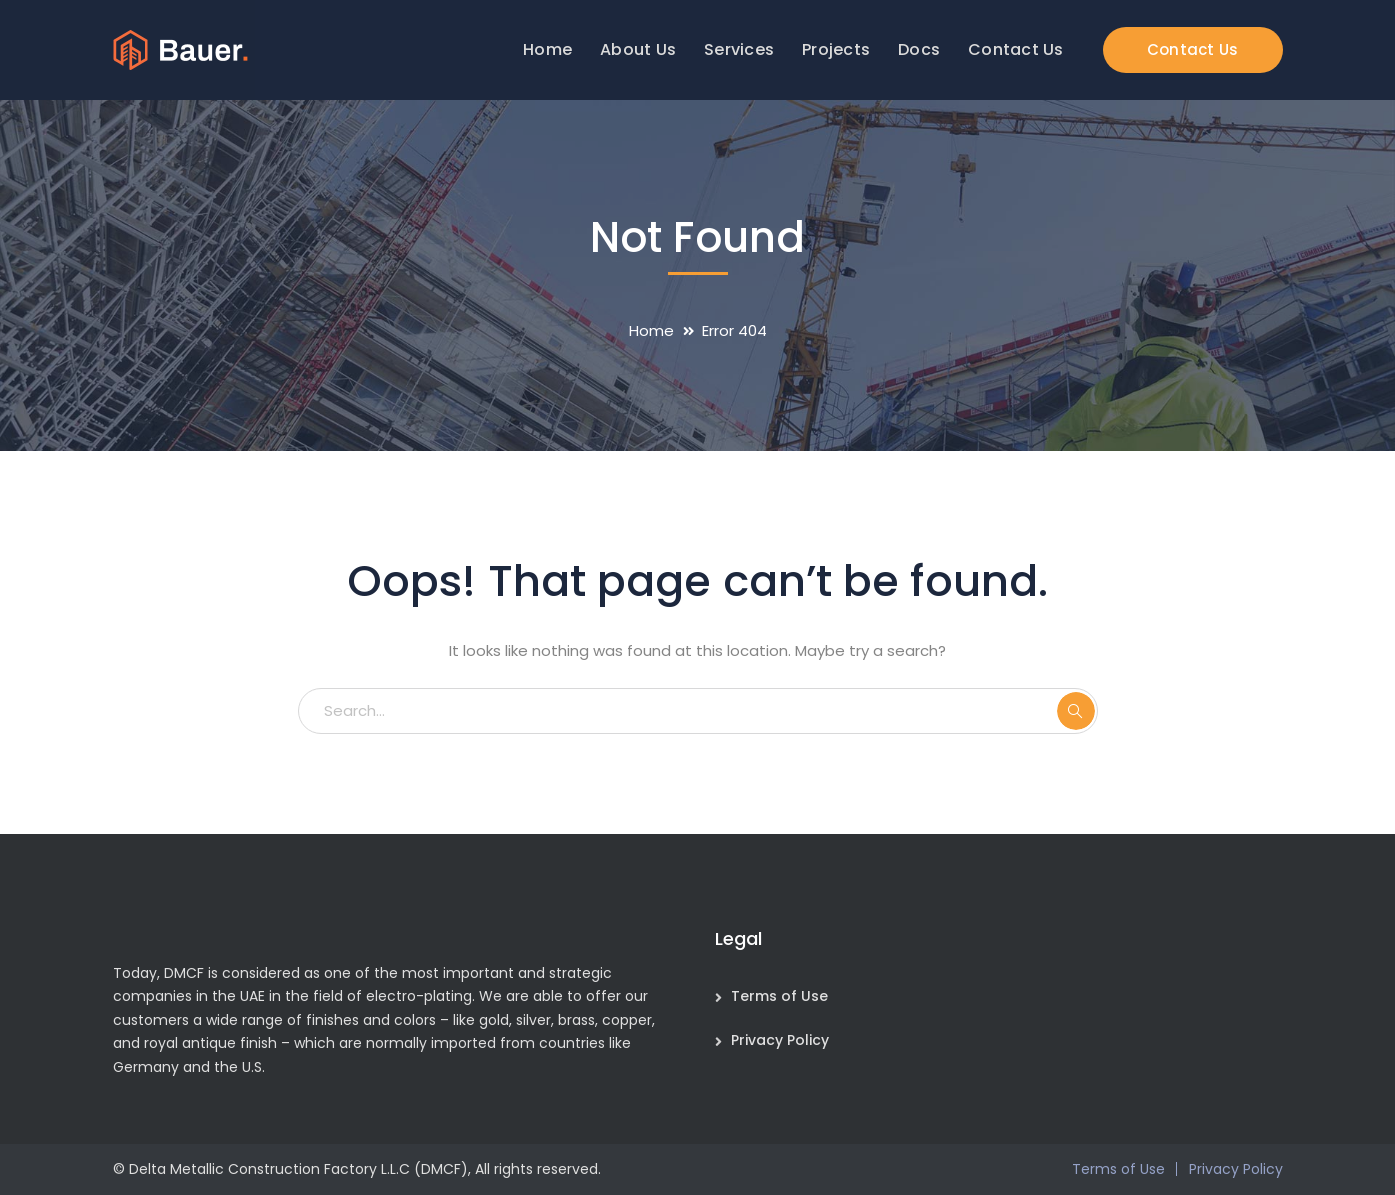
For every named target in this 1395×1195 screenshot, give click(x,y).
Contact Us (1193, 49)
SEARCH (1076, 711)
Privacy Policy (780, 1040)
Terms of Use (779, 996)
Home (651, 330)
